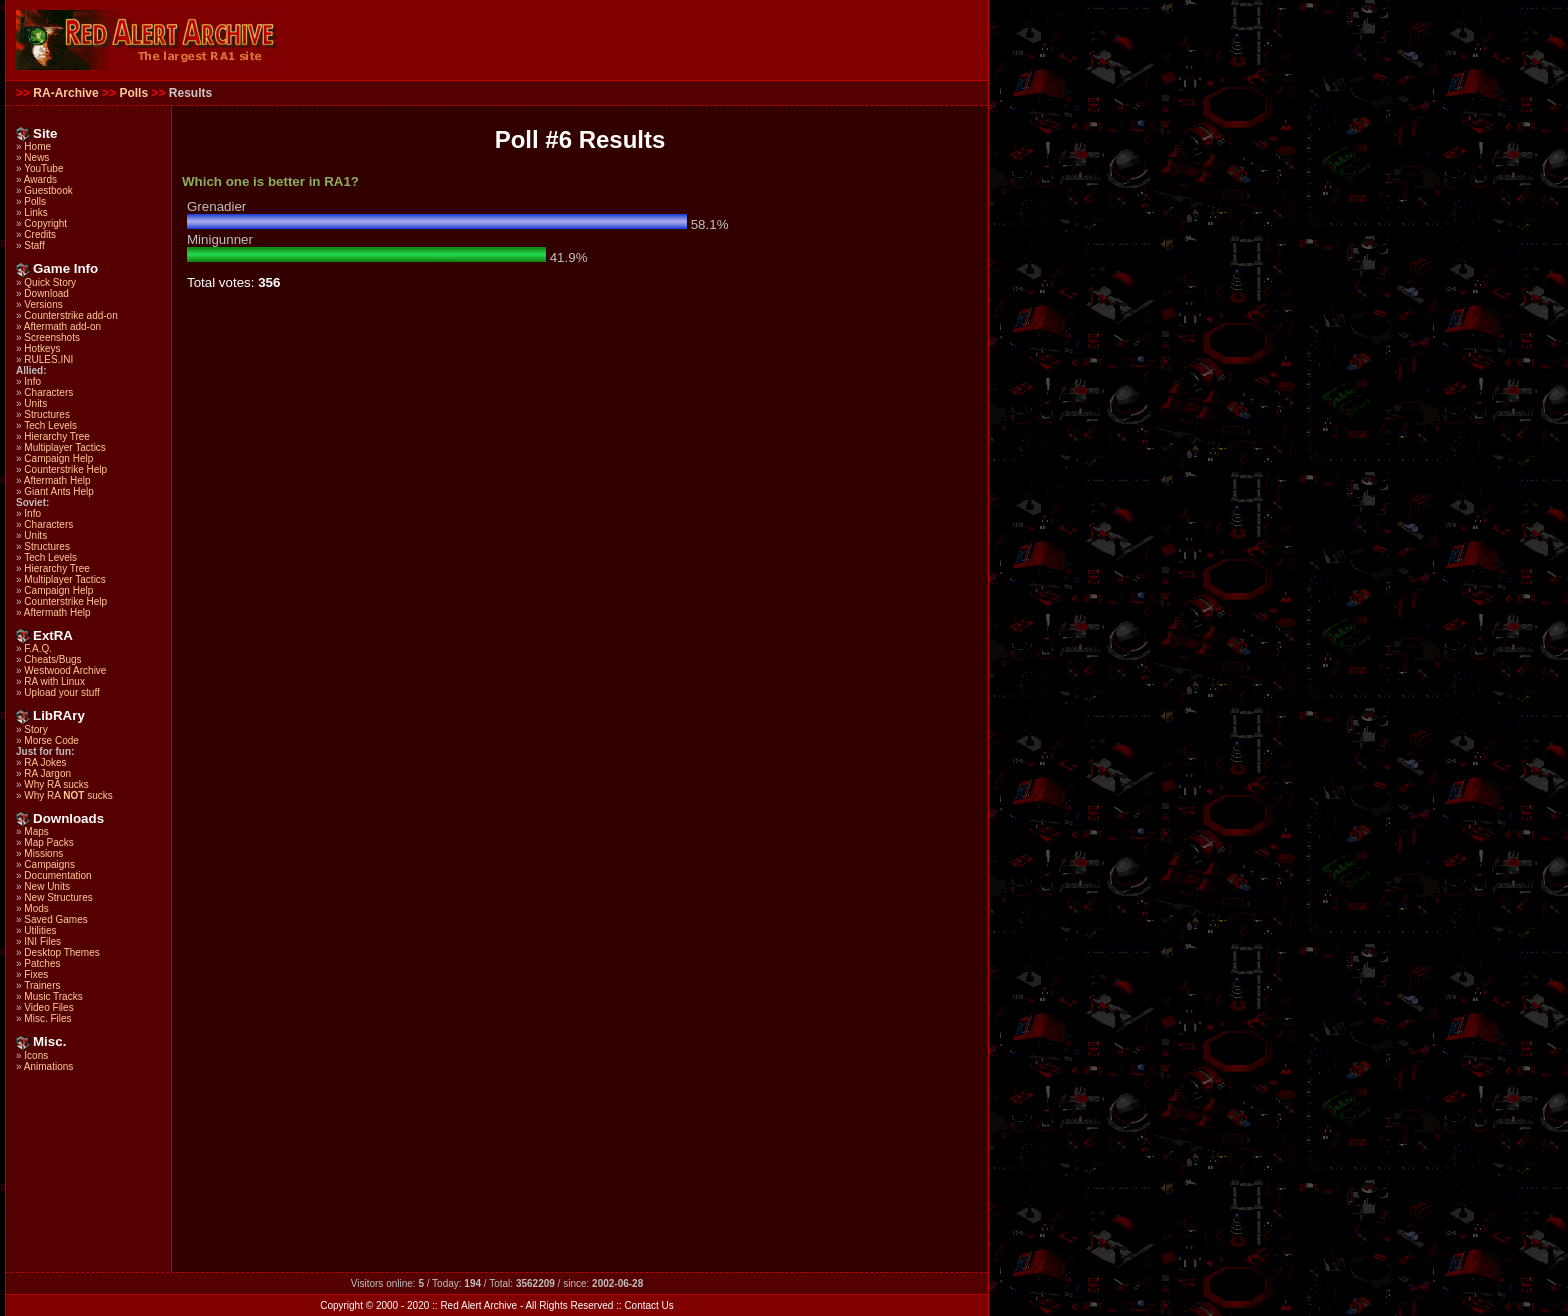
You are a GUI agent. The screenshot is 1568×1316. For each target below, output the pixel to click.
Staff (34, 245)
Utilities (40, 930)
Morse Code (51, 740)
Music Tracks (53, 996)
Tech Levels (50, 425)
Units (35, 403)
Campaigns (49, 864)
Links (35, 212)
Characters (48, 392)
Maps (36, 831)
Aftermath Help (57, 480)
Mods (36, 908)
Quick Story (50, 282)
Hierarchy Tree (57, 436)
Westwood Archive (65, 670)
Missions (43, 853)
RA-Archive (65, 93)
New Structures (58, 897)
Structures (47, 414)
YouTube (43, 168)
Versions (43, 304)
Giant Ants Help (58, 491)
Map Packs (48, 842)
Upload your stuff (61, 692)
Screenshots (52, 337)
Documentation (57, 875)
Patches (42, 963)
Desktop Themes (61, 952)
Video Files (48, 1007)
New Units (47, 886)
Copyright (45, 223)
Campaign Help (58, 458)
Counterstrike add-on (70, 315)
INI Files (42, 941)
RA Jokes (45, 762)
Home (37, 146)
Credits (40, 234)
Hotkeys (42, 348)
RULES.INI (48, 359)
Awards (40, 179)
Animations (48, 1066)
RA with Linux (54, 681)
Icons (36, 1055)
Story (35, 729)
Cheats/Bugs (52, 659)
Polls (133, 93)
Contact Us (648, 1305)
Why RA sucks (56, 784)
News (36, 157)
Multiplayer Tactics (65, 447)
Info (32, 381)
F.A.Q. (38, 648)
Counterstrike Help (65, 469)
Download (46, 293)
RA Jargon (47, 773)
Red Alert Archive (478, 1305)
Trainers (42, 985)
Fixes (36, 974)
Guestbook (48, 190)
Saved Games (55, 919)
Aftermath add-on (62, 326)
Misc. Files (47, 1018)
